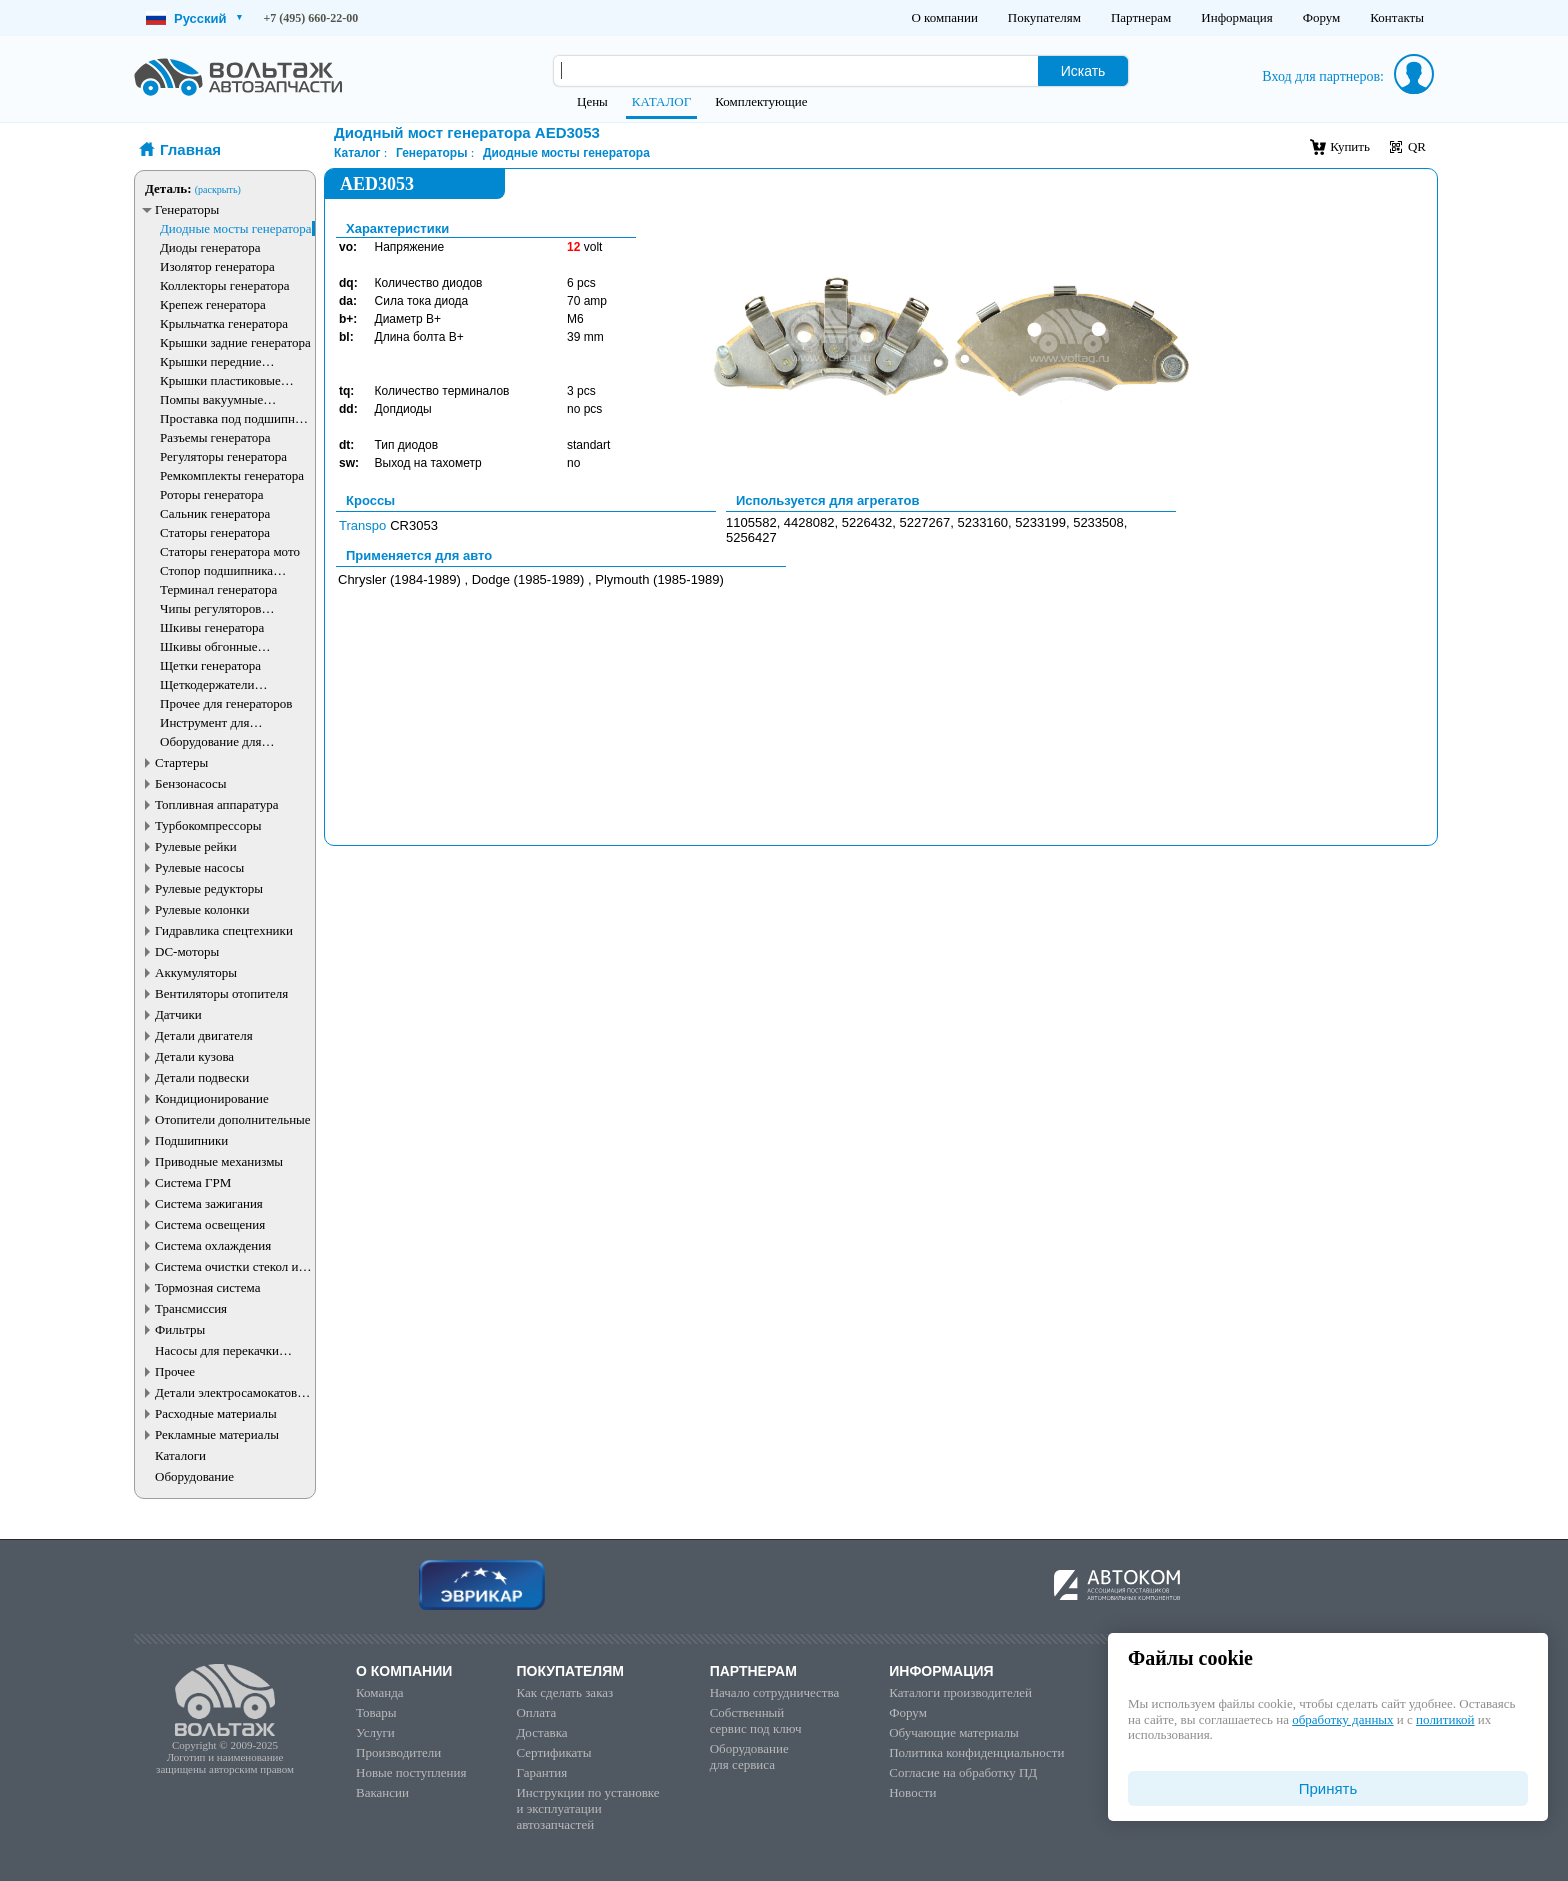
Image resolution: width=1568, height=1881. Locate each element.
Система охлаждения (213, 1245)
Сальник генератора (215, 513)
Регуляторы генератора (223, 456)
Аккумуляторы (196, 972)
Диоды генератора (210, 247)
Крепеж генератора (213, 304)
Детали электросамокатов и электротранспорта (231, 1392)
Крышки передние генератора (211, 361)
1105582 (751, 522)
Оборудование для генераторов (210, 741)
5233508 (1098, 522)
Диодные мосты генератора (236, 228)
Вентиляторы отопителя (221, 993)
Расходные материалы (216, 1413)
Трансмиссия (191, 1308)
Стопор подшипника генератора (216, 570)
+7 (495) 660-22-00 (311, 18)
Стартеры (181, 762)
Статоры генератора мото (230, 551)
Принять (1328, 1788)
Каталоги (180, 1455)
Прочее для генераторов (226, 703)
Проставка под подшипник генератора (234, 418)
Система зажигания (209, 1203)
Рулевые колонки (202, 909)
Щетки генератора (210, 665)
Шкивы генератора (212, 627)
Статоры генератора (215, 532)
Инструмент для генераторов (205, 722)
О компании (944, 17)
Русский (194, 18)
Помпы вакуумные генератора (211, 399)
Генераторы (187, 209)
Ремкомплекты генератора (232, 475)
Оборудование (194, 1476)
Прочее (175, 1371)
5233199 (1040, 522)
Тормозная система (207, 1287)
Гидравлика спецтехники (224, 930)
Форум (1322, 17)
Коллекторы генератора (225, 285)
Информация (1236, 17)
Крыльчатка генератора (224, 323)
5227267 (925, 522)
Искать (1083, 71)
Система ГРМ (193, 1182)
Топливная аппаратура (216, 804)
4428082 (809, 522)
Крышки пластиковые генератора (220, 380)
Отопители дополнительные (233, 1119)
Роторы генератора (212, 494)
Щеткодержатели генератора (207, 684)
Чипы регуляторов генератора (211, 608)
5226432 (867, 522)
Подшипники (191, 1140)
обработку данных (1342, 1719)
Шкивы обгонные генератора (209, 646)
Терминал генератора (218, 589)
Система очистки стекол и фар (227, 1266)
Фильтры (180, 1329)
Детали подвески (202, 1077)
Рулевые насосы (199, 867)
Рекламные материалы (217, 1434)
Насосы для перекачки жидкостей (217, 1350)
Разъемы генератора (215, 437)
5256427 (751, 537)
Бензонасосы (191, 783)
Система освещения (210, 1224)
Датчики (178, 1014)
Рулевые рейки (196, 846)
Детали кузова (194, 1056)
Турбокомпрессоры (208, 825)
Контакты (1397, 17)
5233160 (982, 522)
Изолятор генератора (217, 266)
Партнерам (1141, 17)
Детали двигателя (204, 1035)
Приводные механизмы (219, 1161)
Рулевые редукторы (209, 888)
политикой (1445, 1719)
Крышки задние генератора (235, 342)
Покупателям (1044, 17)
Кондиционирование (212, 1098)
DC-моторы (187, 951)
